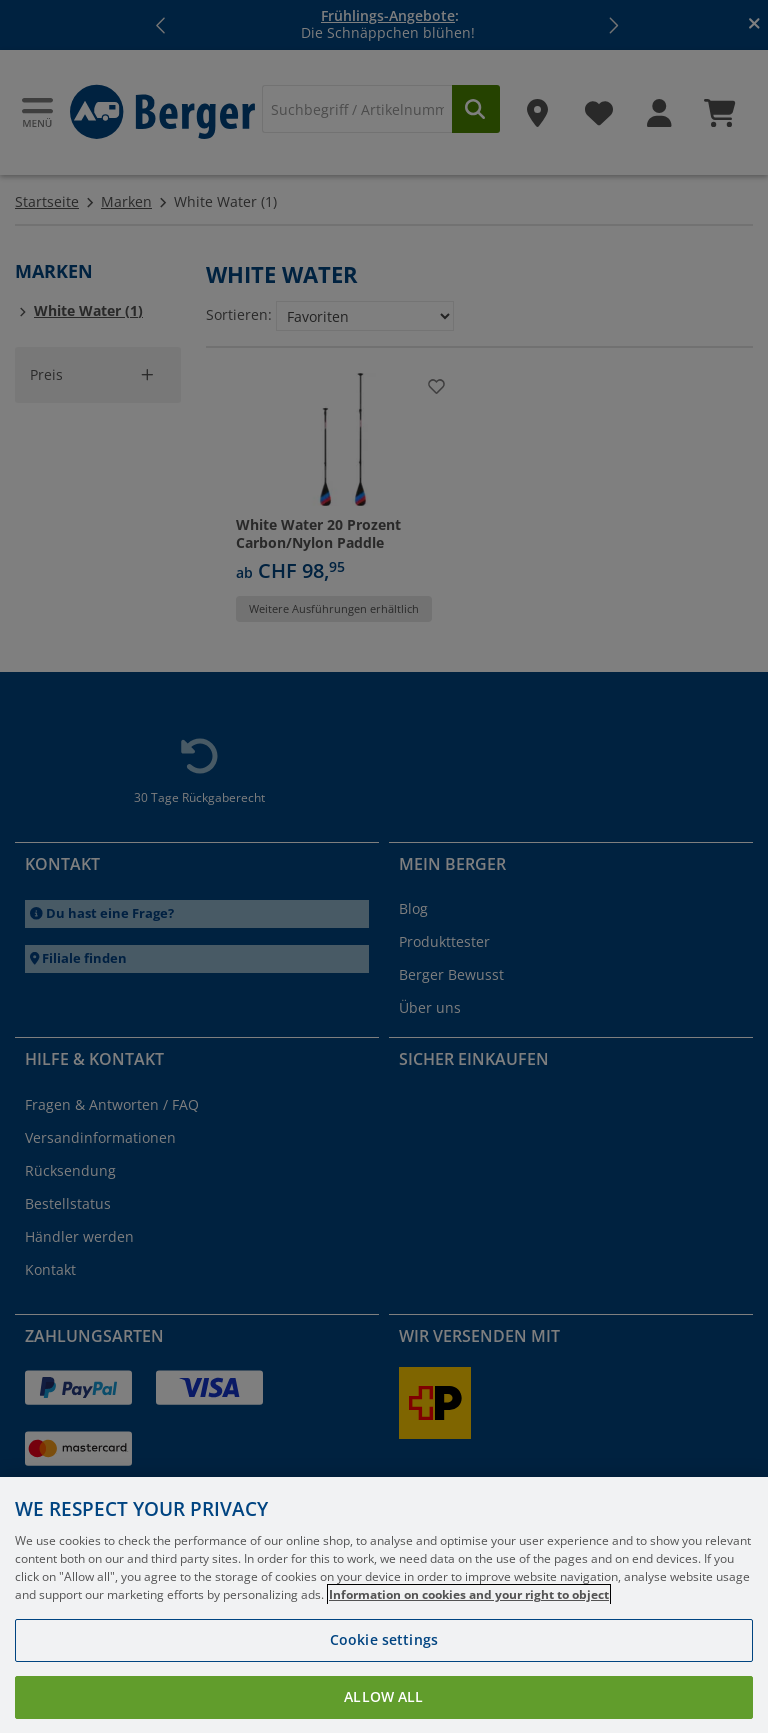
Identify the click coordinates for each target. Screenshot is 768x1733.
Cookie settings (384, 1639)
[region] (384, 1605)
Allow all (383, 1696)
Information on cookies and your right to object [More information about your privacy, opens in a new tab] (469, 1594)
